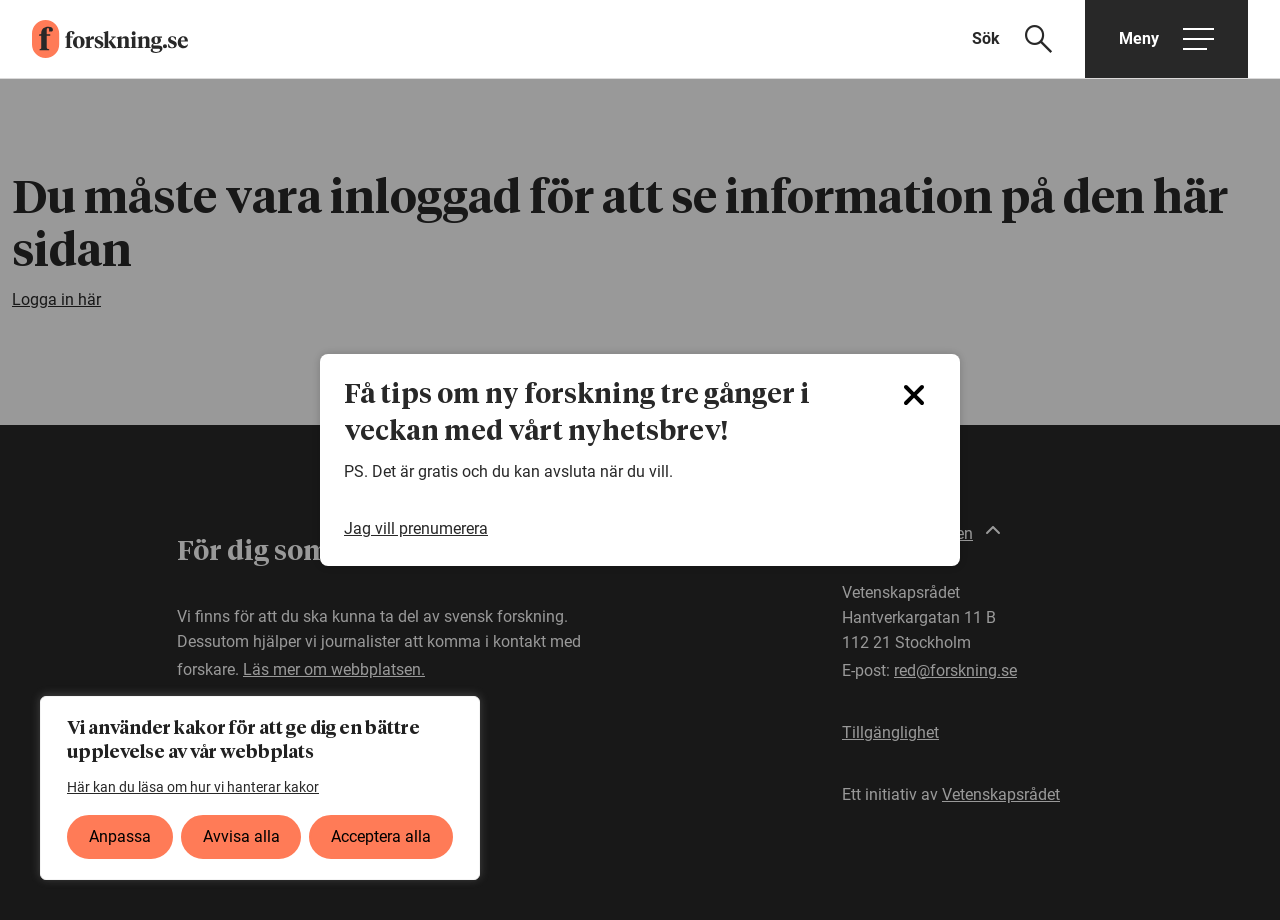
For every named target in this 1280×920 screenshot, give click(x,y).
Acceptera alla (381, 836)
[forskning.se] (94, 39)
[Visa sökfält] (1024, 39)
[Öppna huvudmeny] (1166, 39)
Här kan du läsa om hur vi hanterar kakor (193, 787)
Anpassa (120, 836)
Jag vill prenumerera (416, 528)
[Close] (914, 395)
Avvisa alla (241, 836)
